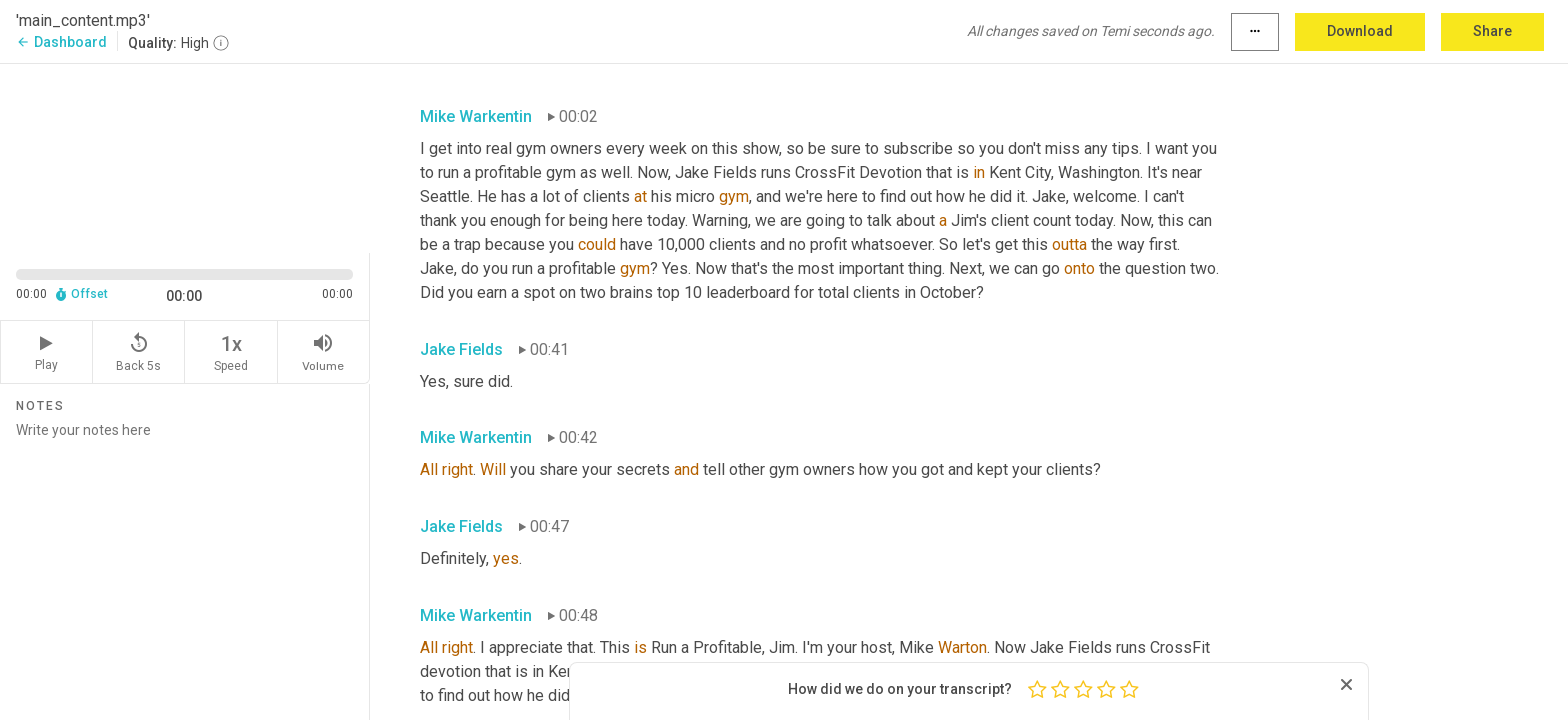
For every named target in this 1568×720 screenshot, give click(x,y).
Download (1360, 31)
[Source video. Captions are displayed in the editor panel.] (185, 156)
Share (1492, 31)
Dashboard (61, 42)
